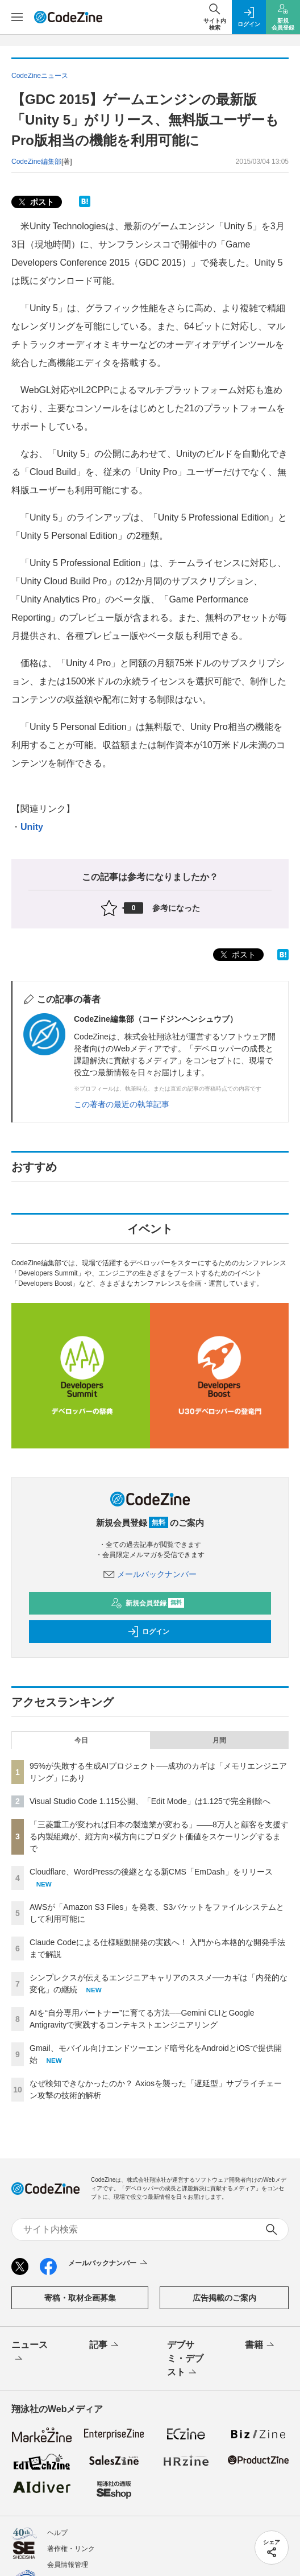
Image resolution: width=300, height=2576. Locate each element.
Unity (31, 827)
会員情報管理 (67, 2565)
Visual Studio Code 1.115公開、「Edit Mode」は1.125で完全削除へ (150, 1801)
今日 (81, 1740)
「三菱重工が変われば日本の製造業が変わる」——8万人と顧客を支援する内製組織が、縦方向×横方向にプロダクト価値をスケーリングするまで (159, 1836)
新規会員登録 (147, 1603)
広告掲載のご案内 (224, 2297)
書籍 (260, 2345)
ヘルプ (57, 2533)
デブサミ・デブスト (185, 2359)
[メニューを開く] (17, 17)
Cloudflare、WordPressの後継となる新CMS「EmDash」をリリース (151, 1871)
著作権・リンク (71, 2549)
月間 (219, 1740)
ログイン (148, 1631)
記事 (104, 2345)
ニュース (29, 2352)
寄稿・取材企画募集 (80, 2297)
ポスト (35, 202)
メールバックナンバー (150, 1574)
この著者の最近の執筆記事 (121, 1104)
